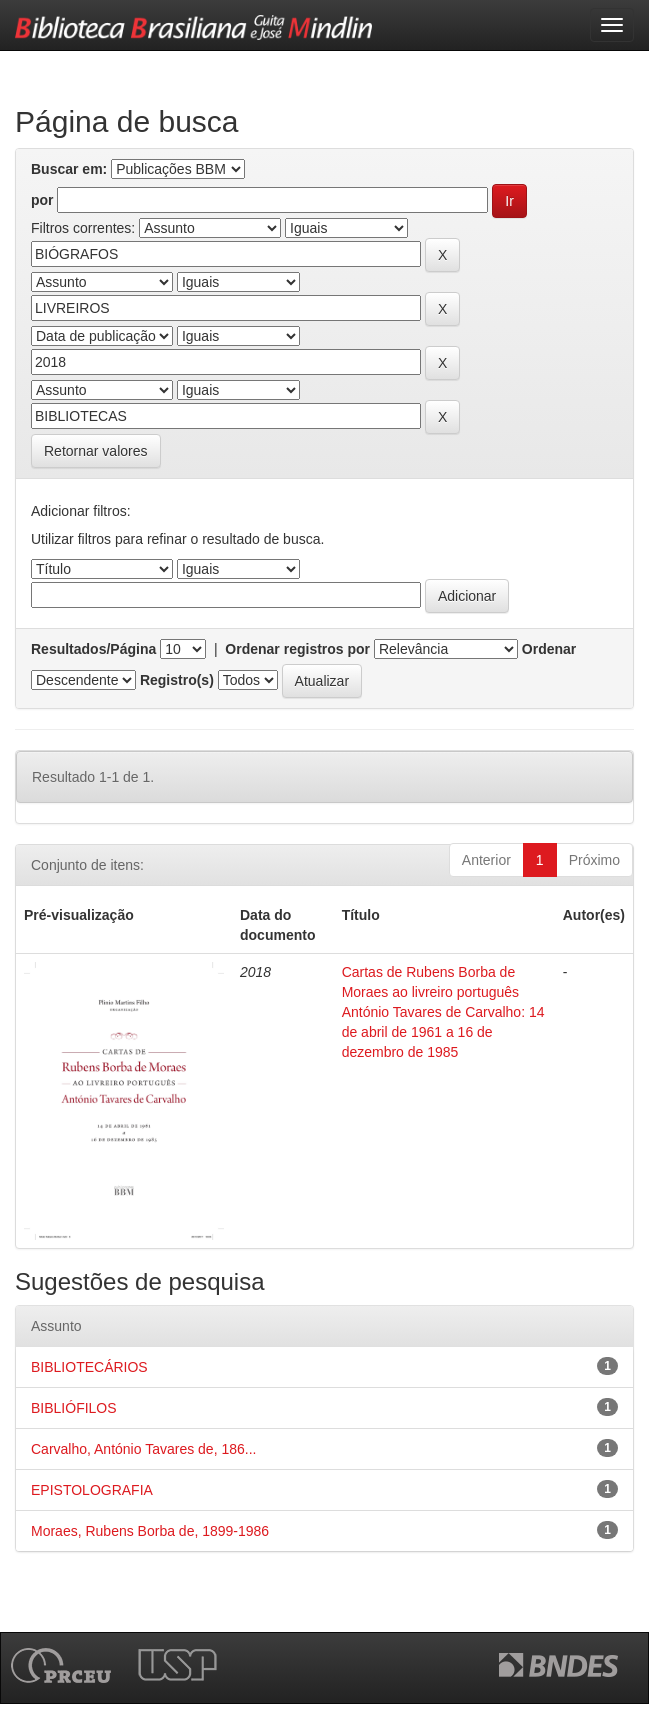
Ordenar (549, 649)
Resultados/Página (93, 649)
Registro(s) (177, 680)
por (42, 200)
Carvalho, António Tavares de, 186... (143, 1449)
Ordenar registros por (297, 649)
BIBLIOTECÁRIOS (89, 1367)
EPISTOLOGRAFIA (92, 1490)
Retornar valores (96, 451)
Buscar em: (69, 169)
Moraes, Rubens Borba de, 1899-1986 (150, 1531)
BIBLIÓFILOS (74, 1408)
